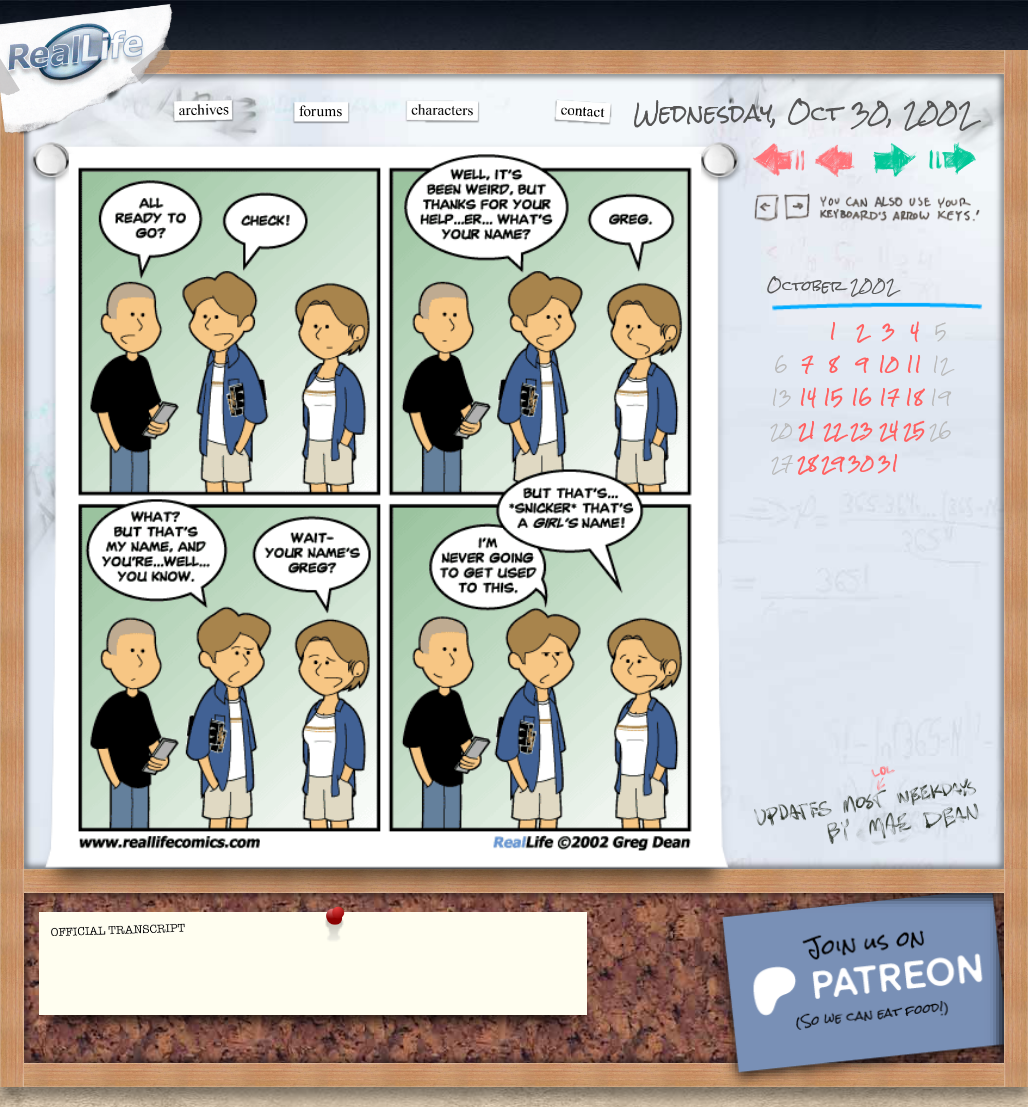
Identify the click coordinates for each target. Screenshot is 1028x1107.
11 (914, 364)
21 (807, 430)
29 (832, 463)
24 (888, 430)
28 (807, 463)
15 (833, 397)
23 (861, 430)
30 (861, 463)
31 (888, 463)
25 (914, 430)
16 (861, 397)
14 (807, 397)
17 (889, 397)
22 (833, 430)
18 (914, 397)
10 (888, 364)
